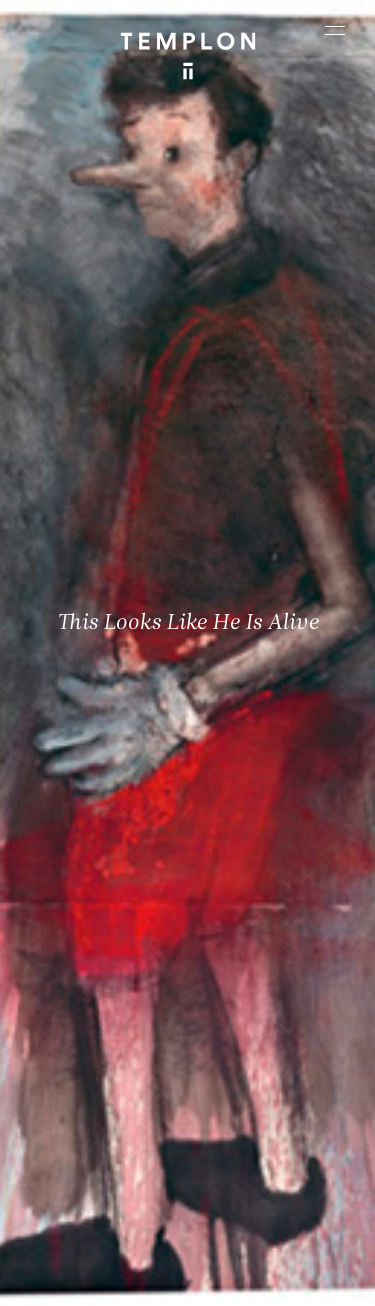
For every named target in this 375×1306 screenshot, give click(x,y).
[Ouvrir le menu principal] (335, 30)
